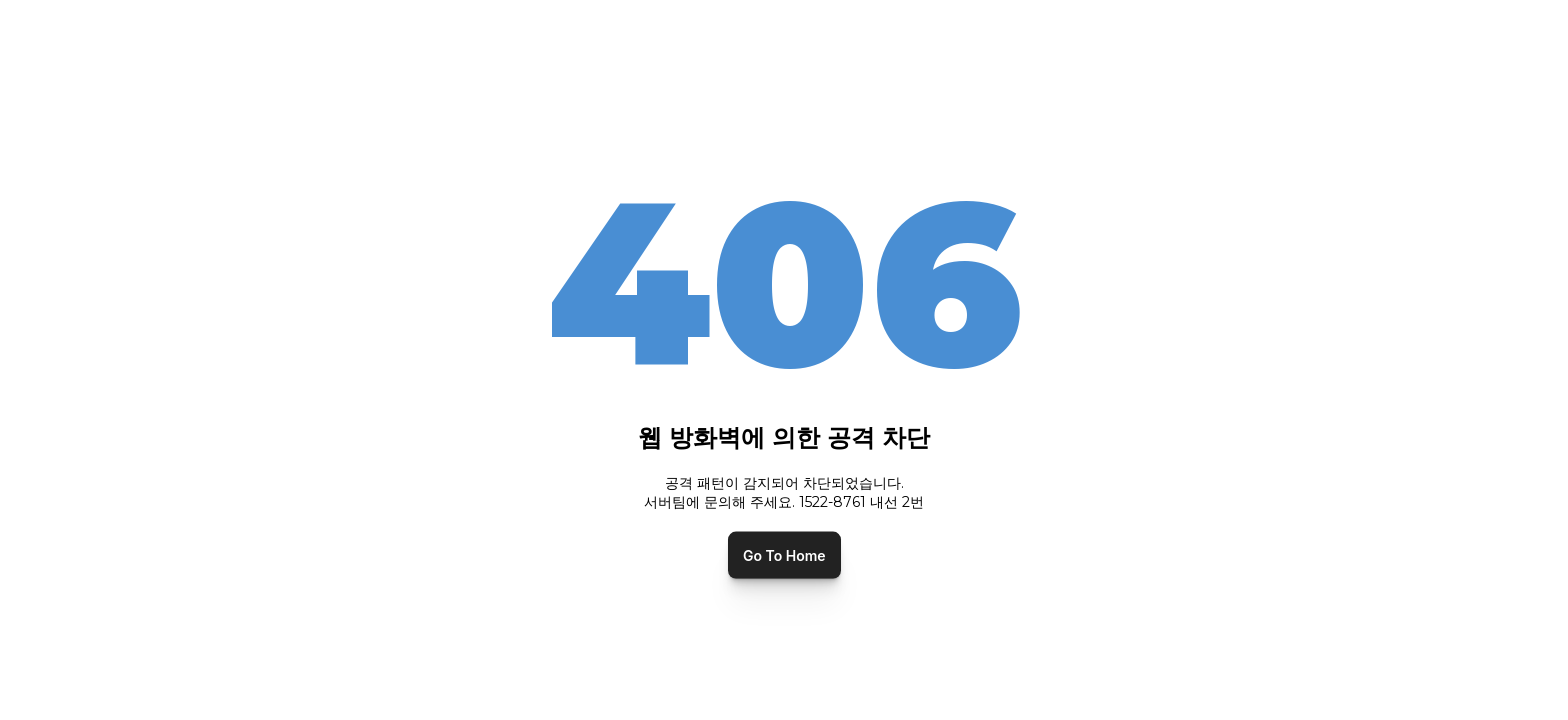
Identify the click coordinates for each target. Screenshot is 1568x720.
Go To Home (784, 554)
